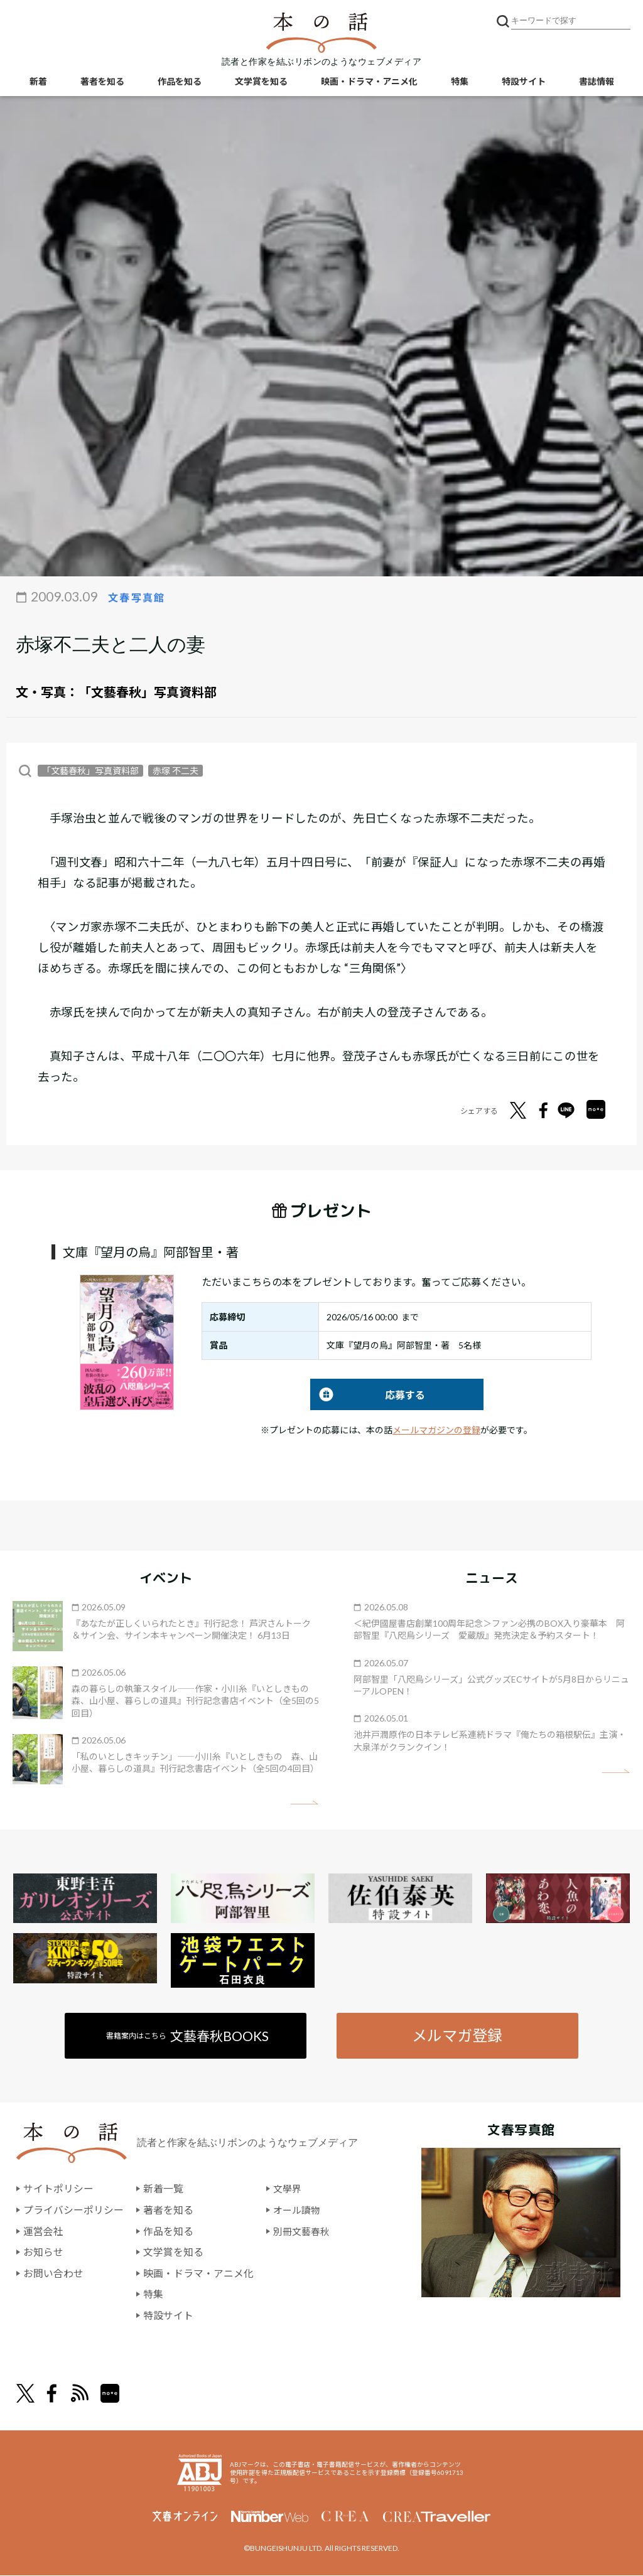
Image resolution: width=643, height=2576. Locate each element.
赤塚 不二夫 (175, 770)
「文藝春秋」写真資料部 (147, 691)
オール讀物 (298, 2210)
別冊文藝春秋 (303, 2232)
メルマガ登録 (457, 2036)
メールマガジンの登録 (436, 1430)
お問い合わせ (53, 2274)
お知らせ (43, 2252)
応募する (367, 1395)
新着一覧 (163, 2190)
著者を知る (102, 82)
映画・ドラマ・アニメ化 (369, 82)
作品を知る (180, 82)
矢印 (304, 1803)
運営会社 (43, 2232)
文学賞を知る (261, 82)
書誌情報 (596, 82)
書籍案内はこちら (188, 2036)
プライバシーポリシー (73, 2210)
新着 (38, 82)
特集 (459, 82)
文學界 (288, 2190)
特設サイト (524, 82)
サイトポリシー (58, 2190)
